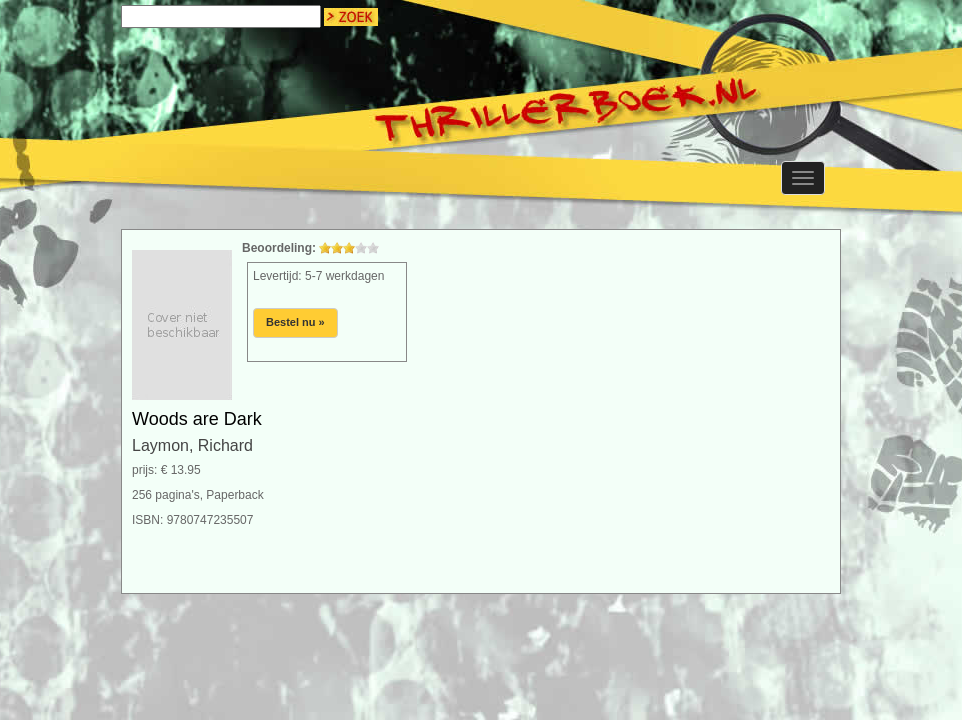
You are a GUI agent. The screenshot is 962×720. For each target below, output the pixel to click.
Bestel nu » (295, 322)
